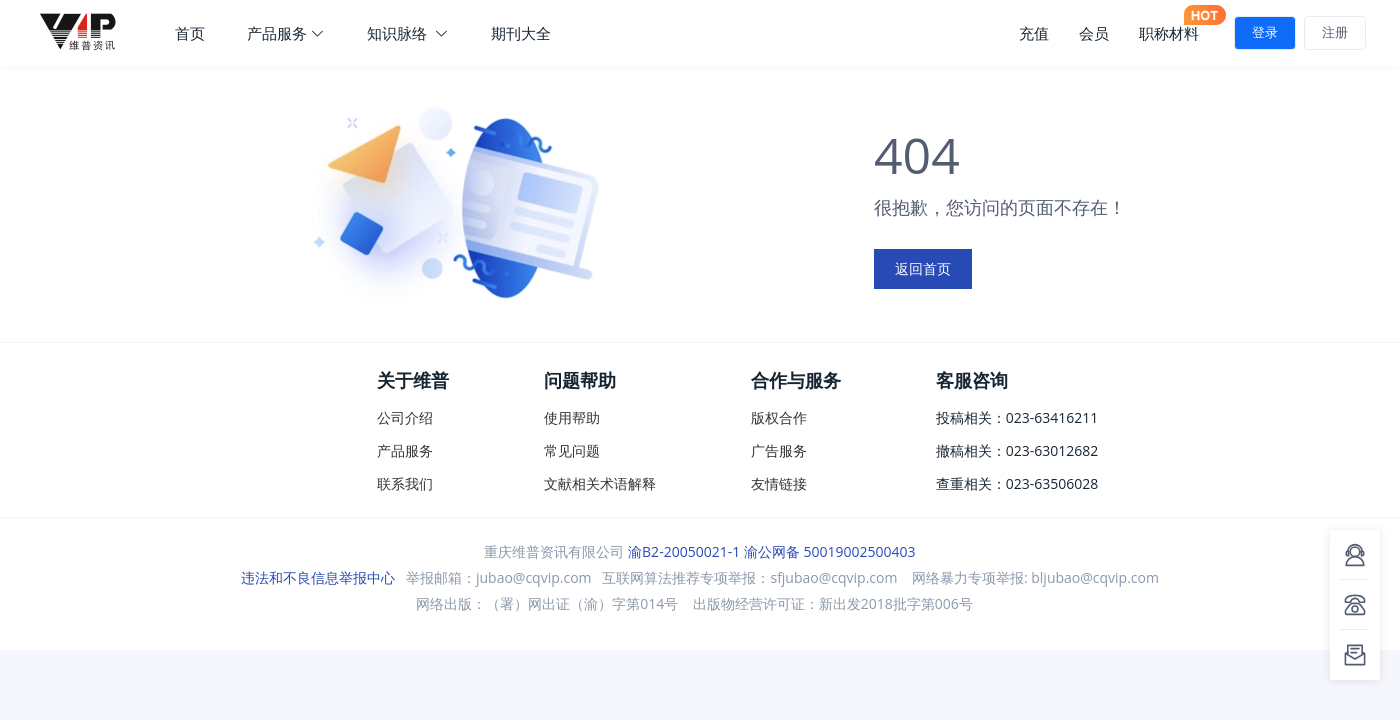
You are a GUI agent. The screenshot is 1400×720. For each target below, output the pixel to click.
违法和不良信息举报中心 (318, 577)
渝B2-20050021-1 (684, 551)
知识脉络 (408, 33)
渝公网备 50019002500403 (830, 551)
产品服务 (286, 33)
